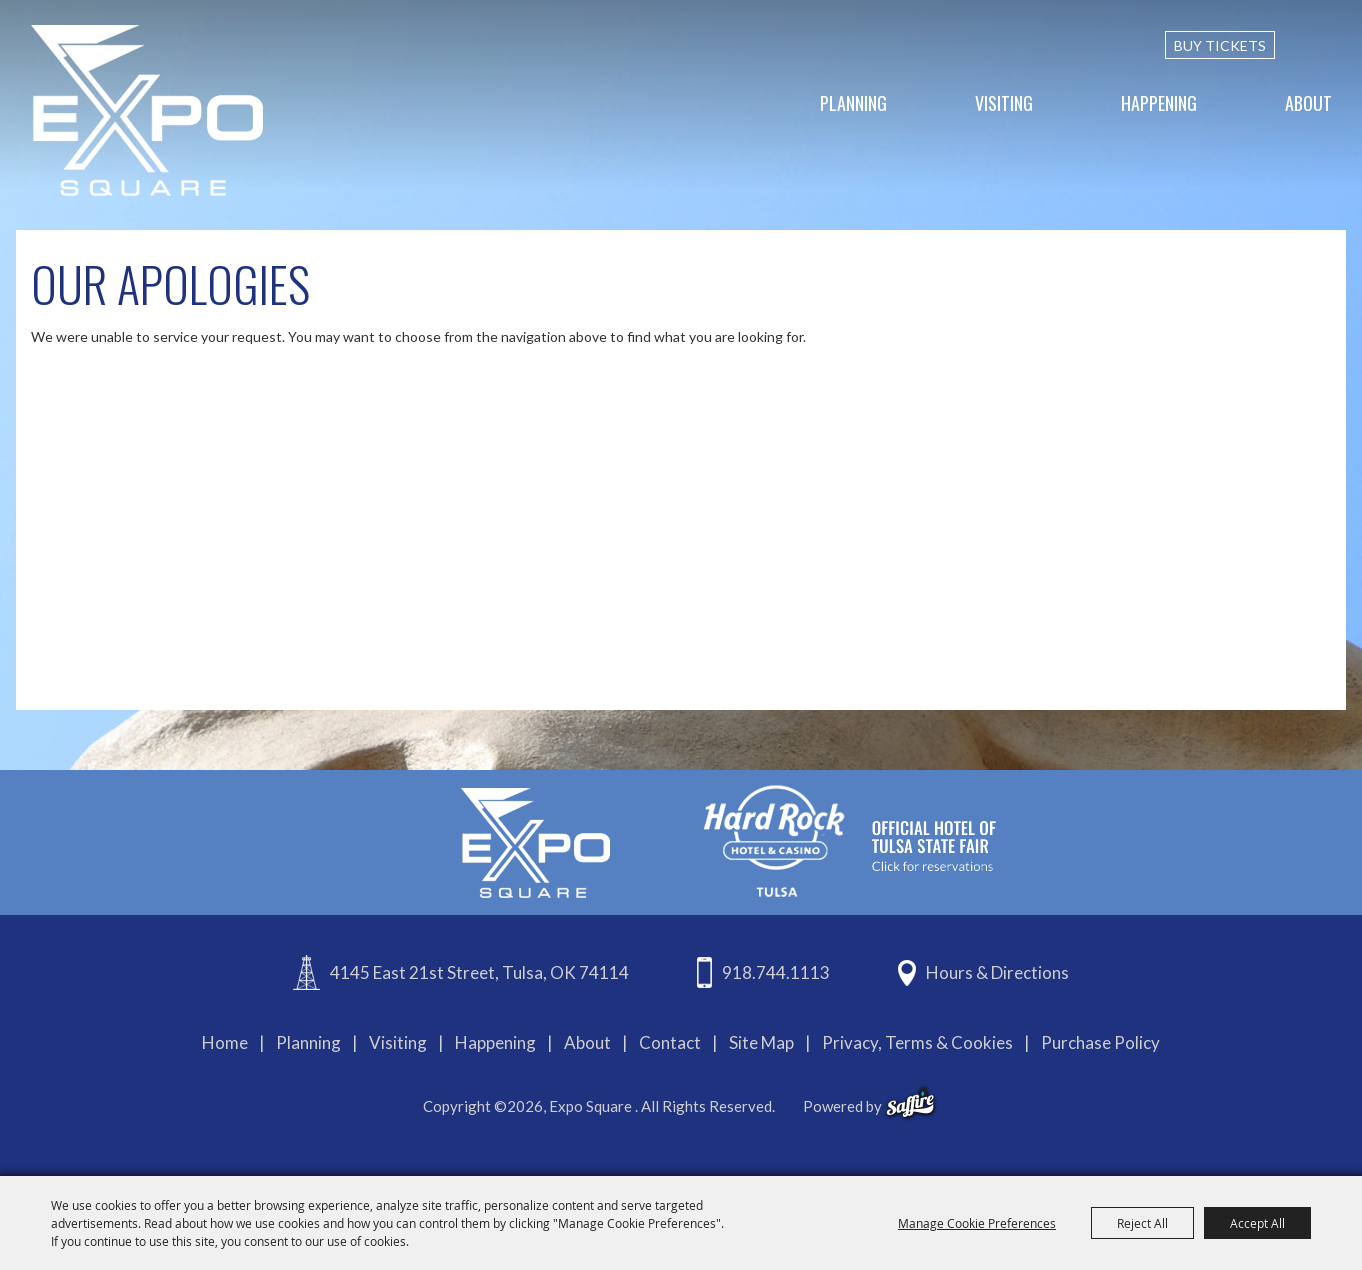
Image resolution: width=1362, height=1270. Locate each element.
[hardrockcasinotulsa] (850, 840)
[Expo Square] (147, 110)
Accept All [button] (1257, 1223)
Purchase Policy (1100, 1042)
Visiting (1004, 103)
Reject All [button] (1142, 1223)
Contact (670, 1042)
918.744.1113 (776, 972)
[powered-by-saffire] (910, 1103)
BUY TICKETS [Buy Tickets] (1220, 45)
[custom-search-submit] (1323, 45)
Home (225, 1042)
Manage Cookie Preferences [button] (977, 1223)
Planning (853, 103)
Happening (1159, 103)
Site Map (761, 1042)
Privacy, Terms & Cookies (917, 1042)
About (1308, 103)
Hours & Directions (997, 972)
